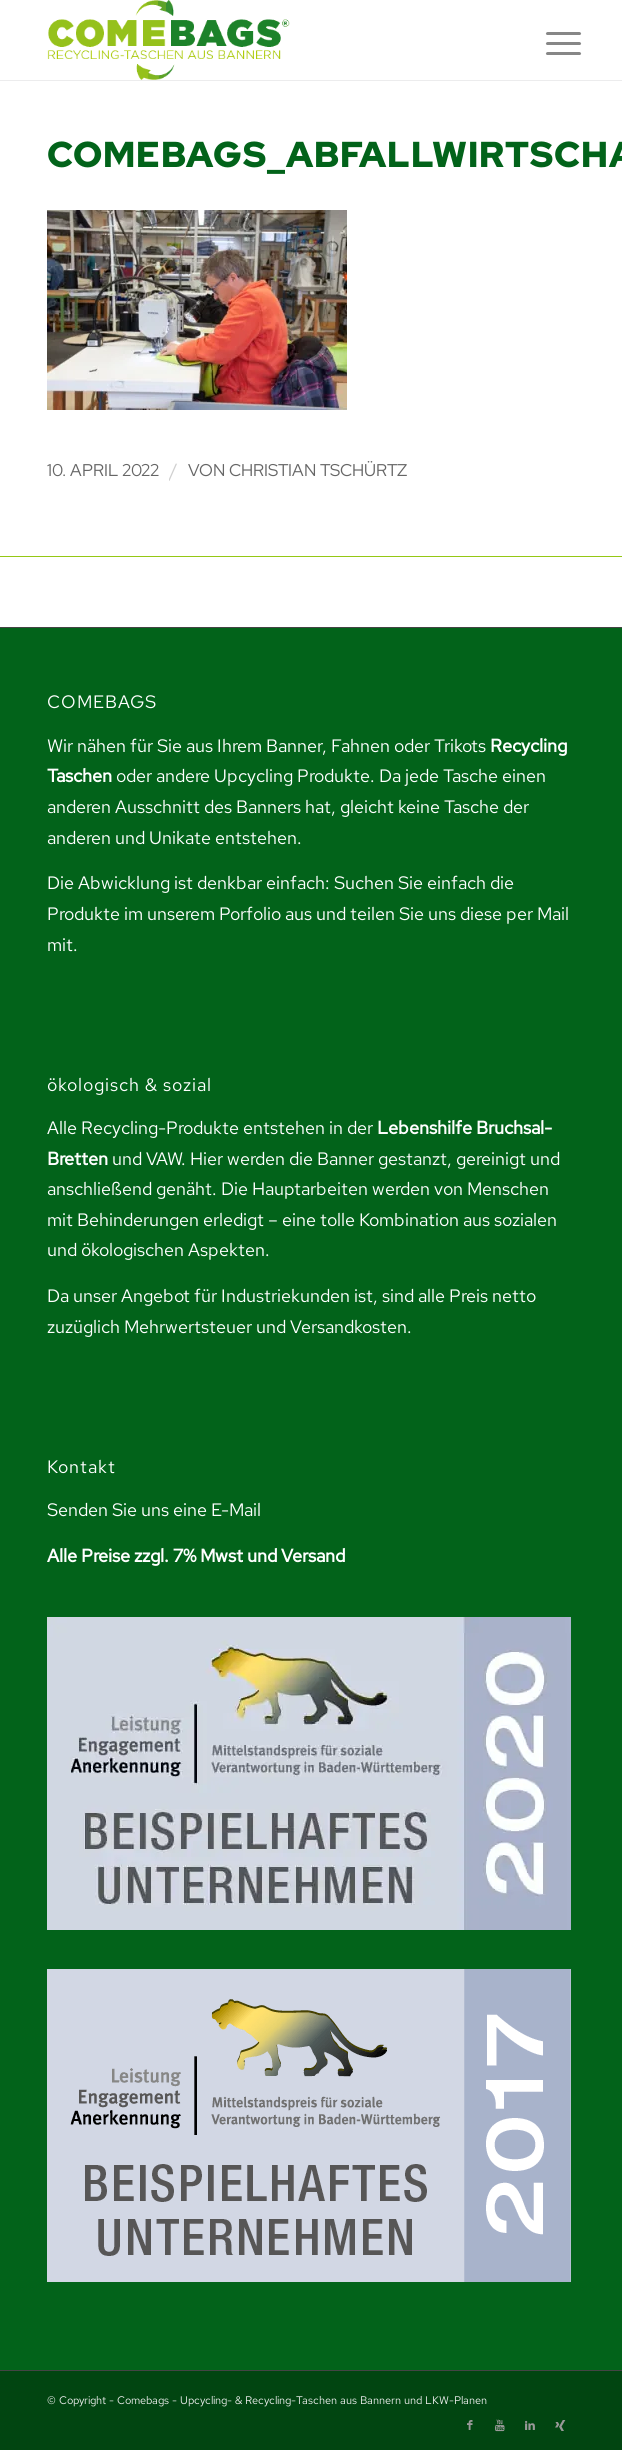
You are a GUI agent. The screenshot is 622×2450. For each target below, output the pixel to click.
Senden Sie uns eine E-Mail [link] (154, 1509)
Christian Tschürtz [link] (318, 470)
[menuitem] (548, 42)
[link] (258, 40)
